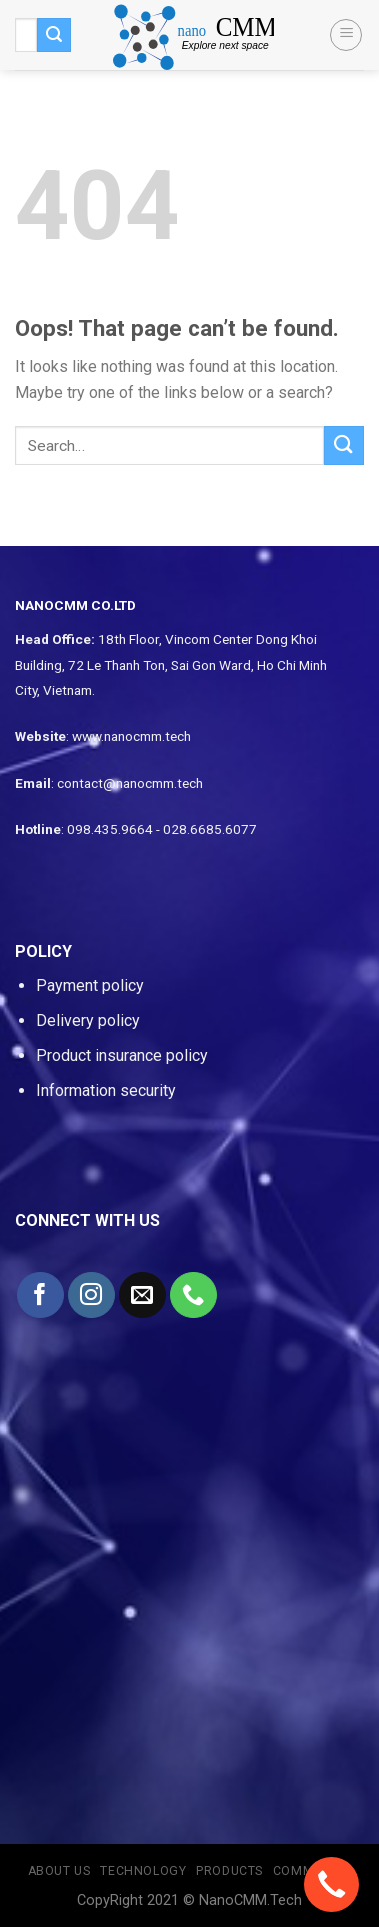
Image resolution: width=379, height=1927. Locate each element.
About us (59, 1871)
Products (229, 1871)
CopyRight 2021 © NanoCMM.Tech (189, 1900)
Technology (143, 1871)
